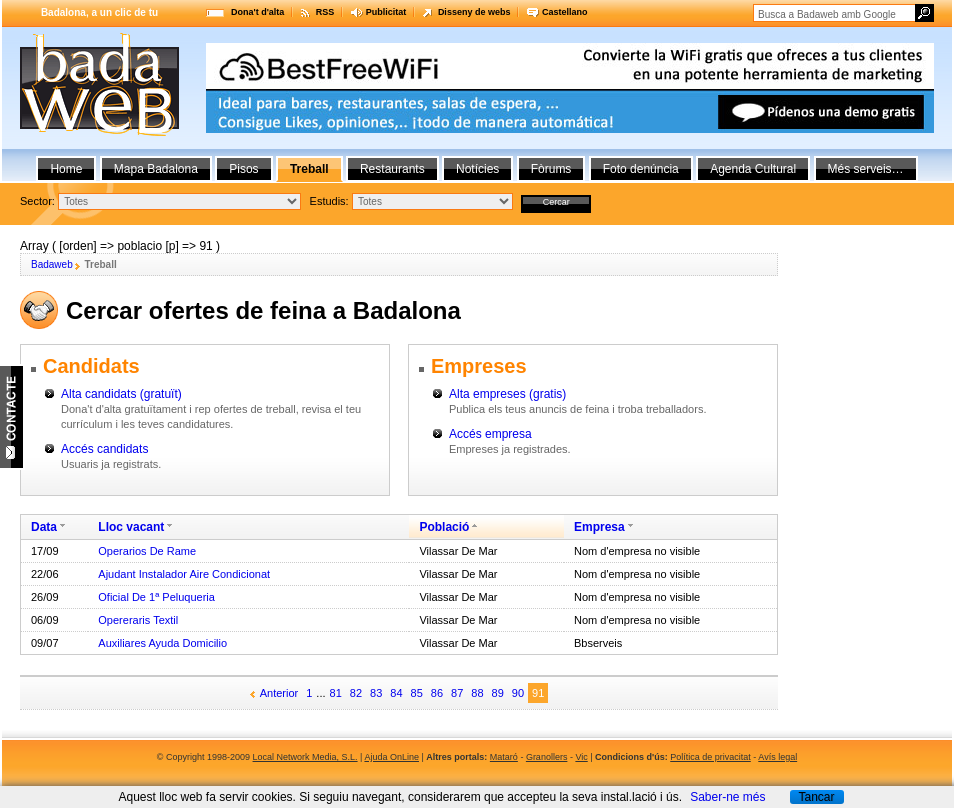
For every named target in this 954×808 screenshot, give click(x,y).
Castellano (565, 12)
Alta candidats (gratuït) (121, 394)
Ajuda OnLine (391, 757)
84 (396, 693)
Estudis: (329, 201)
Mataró (504, 757)
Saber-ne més (727, 797)
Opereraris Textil (138, 620)
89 (498, 693)
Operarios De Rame (147, 551)
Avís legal (777, 757)
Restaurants (392, 169)
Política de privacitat (710, 757)
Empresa (599, 527)
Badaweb (52, 264)
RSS (325, 12)
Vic (581, 757)
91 (538, 693)
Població (444, 527)
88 (477, 693)
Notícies (477, 169)
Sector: (37, 201)
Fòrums (551, 169)
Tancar (816, 797)
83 (376, 693)
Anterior (279, 693)
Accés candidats (104, 449)
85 (417, 693)
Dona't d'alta (257, 12)
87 (457, 693)
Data (44, 527)
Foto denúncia (641, 169)
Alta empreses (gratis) (507, 394)
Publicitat (386, 12)
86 (437, 693)
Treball (309, 169)
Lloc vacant (131, 527)
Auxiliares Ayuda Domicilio (162, 643)
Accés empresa (490, 434)
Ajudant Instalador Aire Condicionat (184, 574)
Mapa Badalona (156, 169)
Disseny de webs (474, 12)
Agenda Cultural (753, 169)
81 (336, 693)
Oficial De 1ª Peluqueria (156, 597)
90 (518, 693)
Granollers (547, 757)
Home (66, 169)
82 (356, 693)
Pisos (243, 169)
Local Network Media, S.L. (305, 757)
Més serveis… (866, 169)
